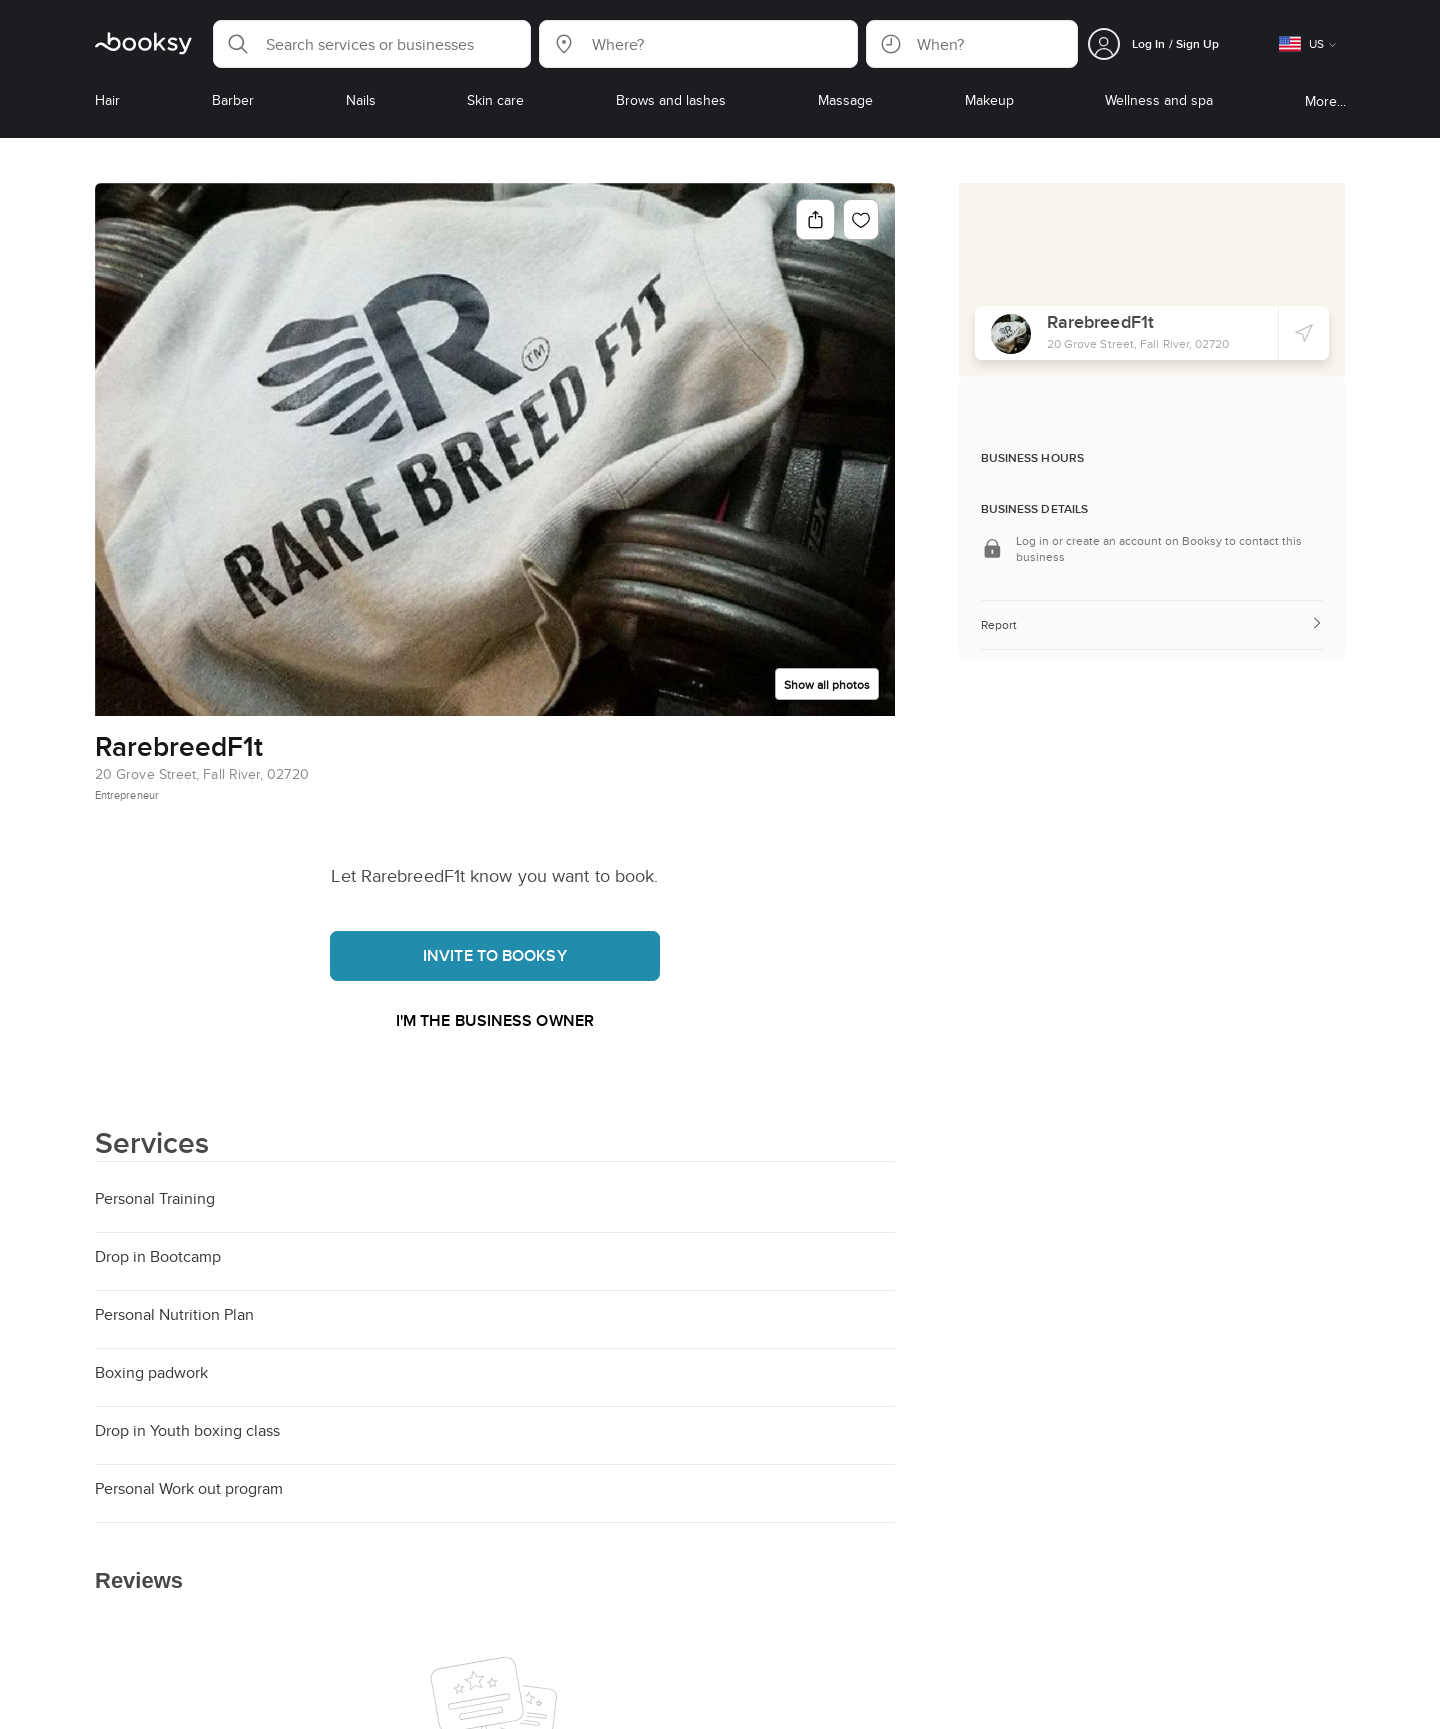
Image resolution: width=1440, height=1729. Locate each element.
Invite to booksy (495, 955)
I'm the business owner (495, 1020)
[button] (372, 44)
